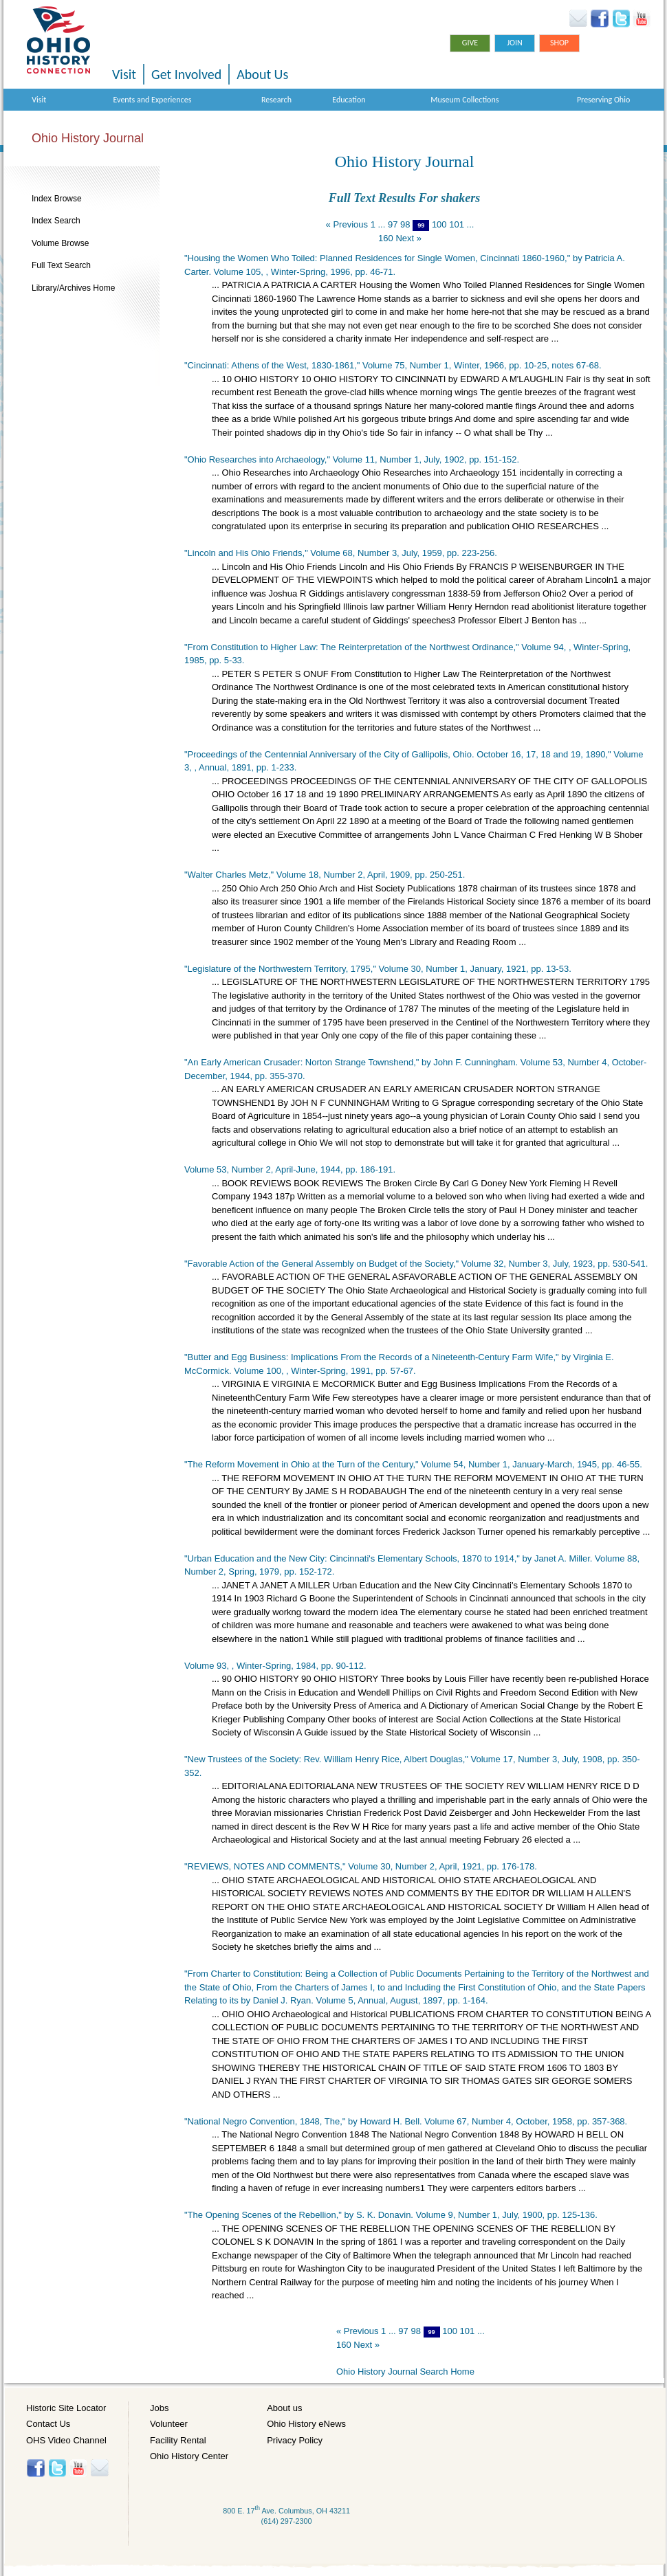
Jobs (159, 2408)
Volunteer (169, 2424)
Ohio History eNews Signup (578, 18)
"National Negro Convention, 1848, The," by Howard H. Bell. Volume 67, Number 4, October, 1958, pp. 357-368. (405, 2121)
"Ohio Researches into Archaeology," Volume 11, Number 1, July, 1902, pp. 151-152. (351, 459)
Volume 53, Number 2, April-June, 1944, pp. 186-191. (289, 1169)
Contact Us (48, 2424)
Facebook (600, 18)
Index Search (56, 220)
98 (405, 224)
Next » (408, 238)
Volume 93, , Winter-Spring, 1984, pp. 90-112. (275, 1666)
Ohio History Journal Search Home (405, 2371)
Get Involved (186, 74)
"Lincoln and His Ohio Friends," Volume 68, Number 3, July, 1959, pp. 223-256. (340, 553)
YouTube (641, 18)
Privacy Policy (294, 2440)
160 (385, 238)
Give (470, 42)
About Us (262, 74)
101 (456, 224)
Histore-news (99, 2468)
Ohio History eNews (306, 2424)
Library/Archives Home (73, 288)
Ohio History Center (189, 2456)
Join (515, 42)
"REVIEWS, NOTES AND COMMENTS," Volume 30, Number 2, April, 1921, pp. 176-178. (360, 1866)
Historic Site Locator (66, 2408)
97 (392, 224)
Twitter (620, 18)
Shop (559, 42)
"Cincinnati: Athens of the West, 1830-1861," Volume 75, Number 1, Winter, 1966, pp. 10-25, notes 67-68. (393, 365)
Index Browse (57, 198)
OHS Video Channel (66, 2440)
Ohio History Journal (88, 138)
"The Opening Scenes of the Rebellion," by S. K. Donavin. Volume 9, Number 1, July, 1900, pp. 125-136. (391, 2215)
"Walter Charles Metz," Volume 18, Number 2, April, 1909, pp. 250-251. (324, 874)
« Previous (347, 224)
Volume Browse (60, 243)
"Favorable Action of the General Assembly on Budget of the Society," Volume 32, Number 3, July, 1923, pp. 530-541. (416, 1263)
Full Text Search (61, 265)
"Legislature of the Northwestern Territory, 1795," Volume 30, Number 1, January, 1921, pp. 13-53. (377, 969)
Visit (124, 74)
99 (420, 225)
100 (439, 224)
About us (284, 2408)
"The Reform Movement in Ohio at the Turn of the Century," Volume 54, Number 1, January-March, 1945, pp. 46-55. (413, 1464)
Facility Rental (178, 2440)
